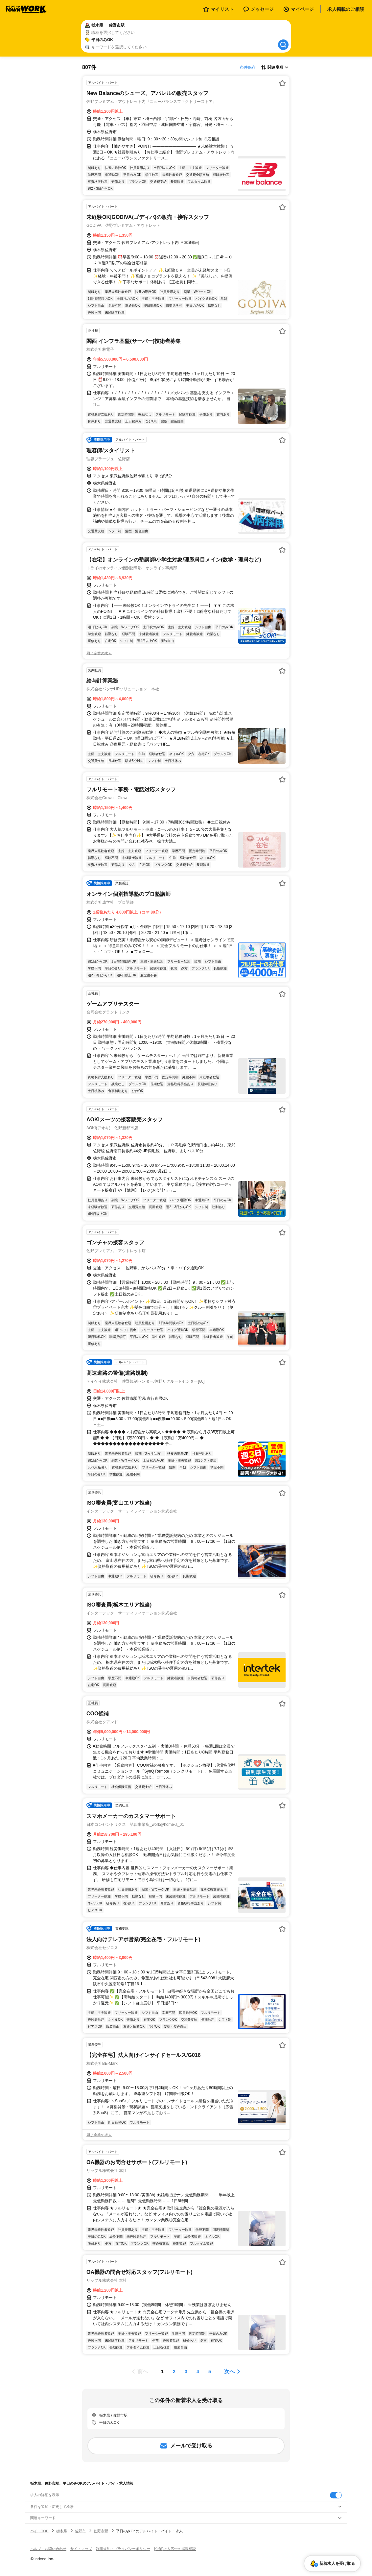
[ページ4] (198, 2371)
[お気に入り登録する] (282, 83)
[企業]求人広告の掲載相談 (175, 2549)
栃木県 (61, 2531)
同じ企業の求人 (99, 653)
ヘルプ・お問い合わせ (48, 2549)
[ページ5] (209, 2371)
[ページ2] (174, 2371)
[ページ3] (186, 2371)
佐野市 (80, 2531)
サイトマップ (81, 2549)
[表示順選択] (275, 67)
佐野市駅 (101, 2531)
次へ (229, 2371)
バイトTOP (39, 2531)
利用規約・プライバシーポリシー (123, 2549)
